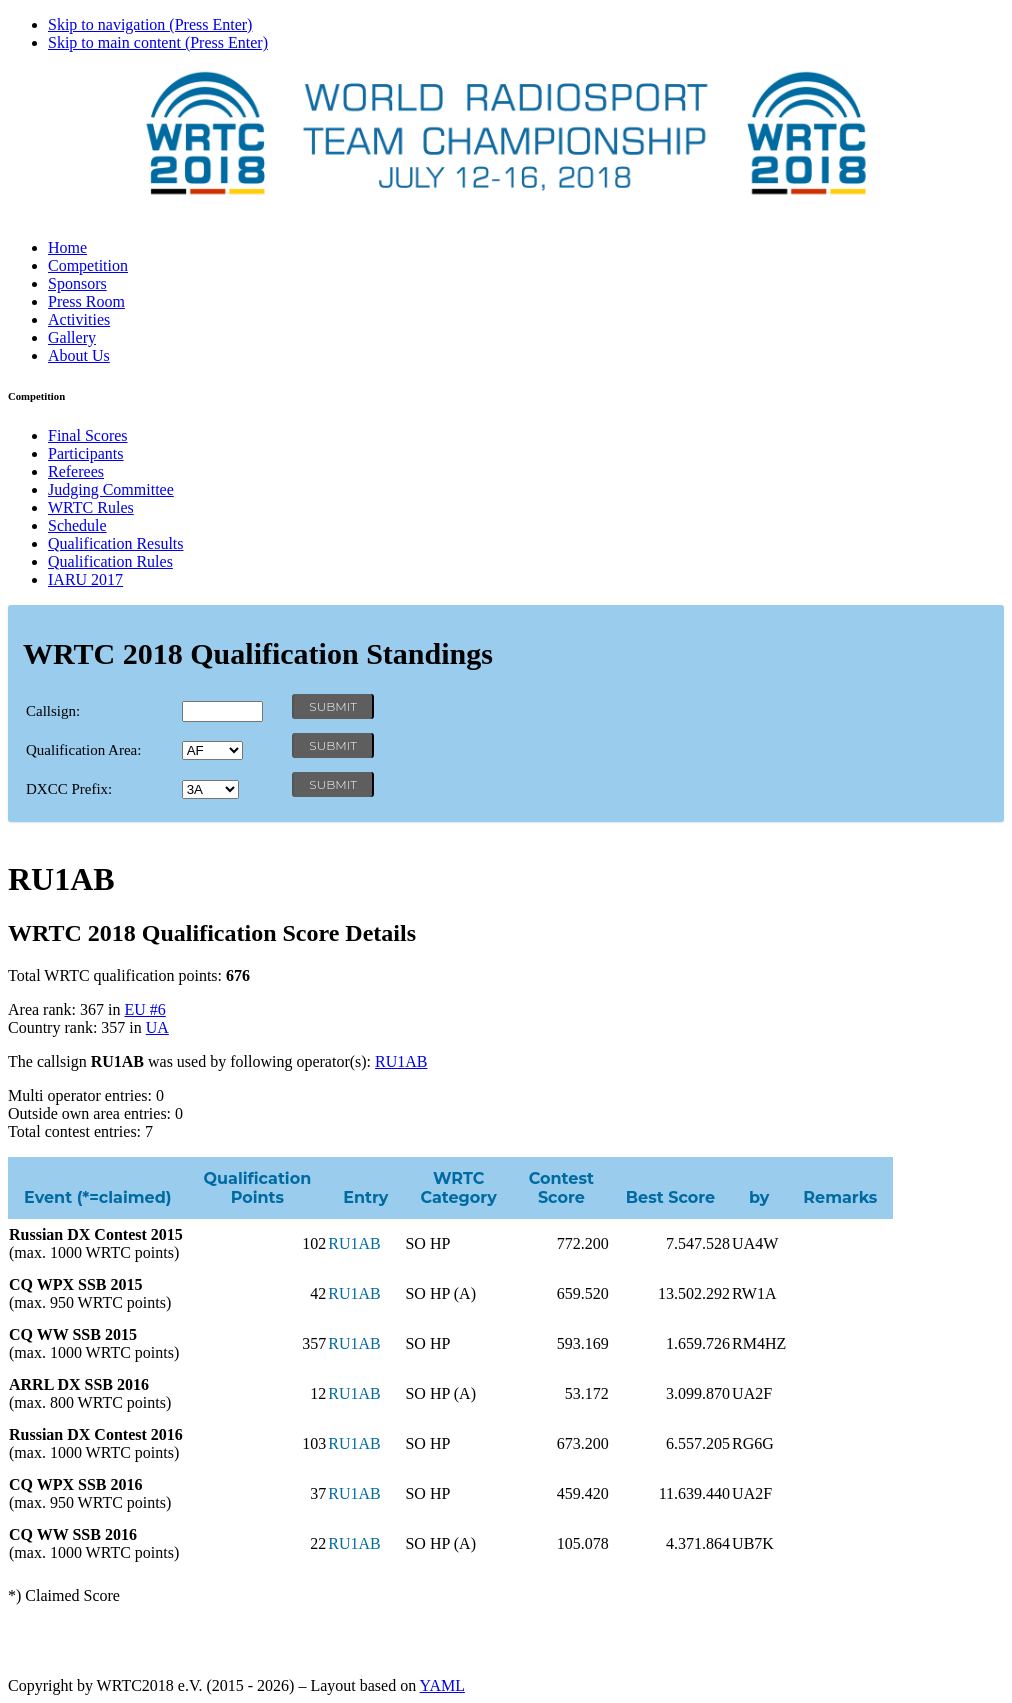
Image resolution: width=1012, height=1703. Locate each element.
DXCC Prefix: (69, 789)
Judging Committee (111, 489)
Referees (76, 471)
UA (157, 1027)
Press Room (86, 301)
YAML (442, 1685)
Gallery (72, 337)
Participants (86, 453)
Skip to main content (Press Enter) (158, 42)
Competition (88, 265)
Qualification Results (116, 543)
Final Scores (88, 435)
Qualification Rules (110, 561)
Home (67, 247)
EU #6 (144, 1009)
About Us (79, 355)
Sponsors (77, 283)
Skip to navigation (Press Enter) (150, 24)
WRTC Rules (91, 507)
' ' (212, 750)
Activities (79, 319)
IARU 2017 (85, 579)
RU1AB (401, 1061)
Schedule (77, 525)
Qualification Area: (83, 750)
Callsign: (53, 711)
